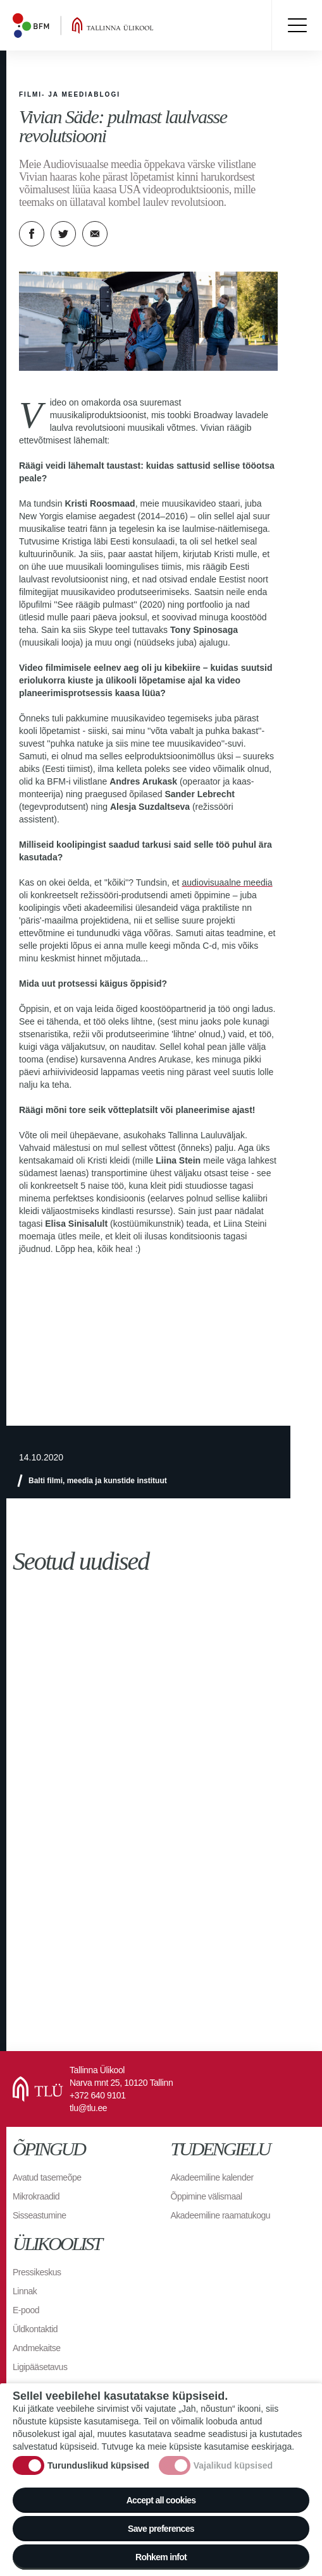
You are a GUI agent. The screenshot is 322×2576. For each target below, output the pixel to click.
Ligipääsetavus (40, 2367)
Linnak (25, 2291)
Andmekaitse (36, 2348)
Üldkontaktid (35, 2329)
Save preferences (161, 2529)
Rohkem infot (161, 2557)
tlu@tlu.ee (88, 2108)
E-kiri (95, 233)
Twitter (63, 233)
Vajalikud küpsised (233, 2465)
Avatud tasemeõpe (47, 2177)
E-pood (26, 2310)
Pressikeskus (37, 2272)
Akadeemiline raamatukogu (221, 2215)
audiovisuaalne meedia (227, 882)
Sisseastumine (39, 2215)
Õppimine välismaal (206, 2196)
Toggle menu (296, 25)
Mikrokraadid (36, 2196)
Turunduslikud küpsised (98, 2465)
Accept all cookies (161, 2500)
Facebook (31, 233)
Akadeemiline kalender (212, 2177)
